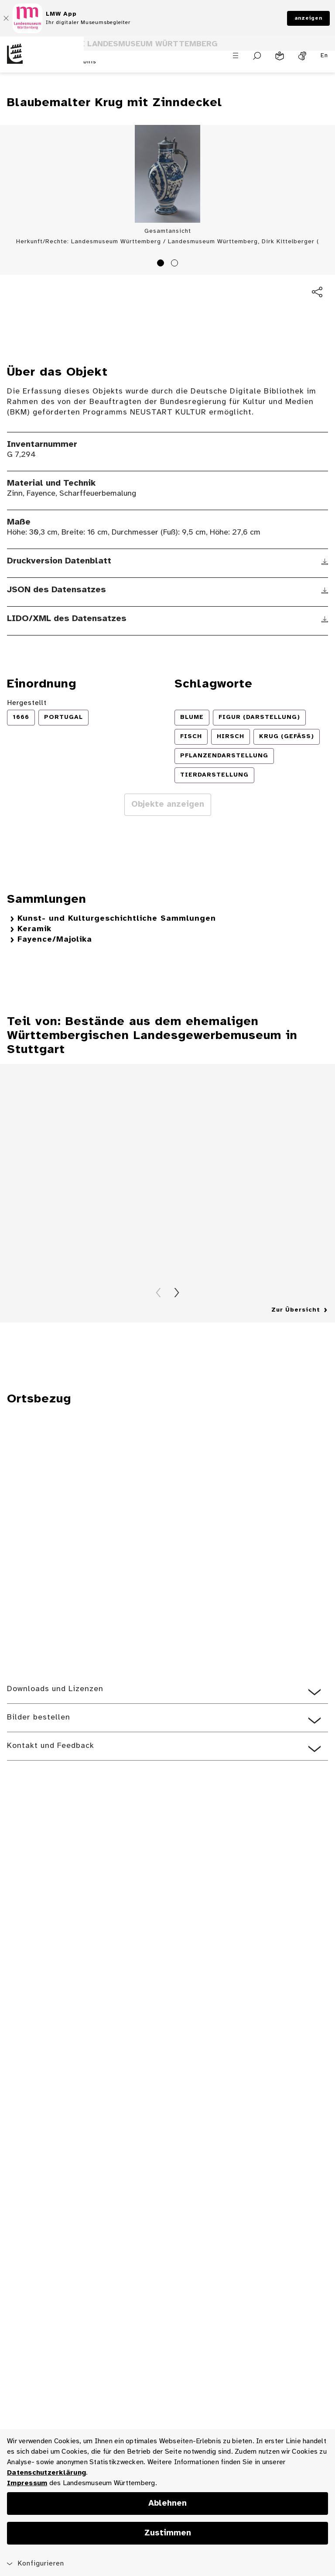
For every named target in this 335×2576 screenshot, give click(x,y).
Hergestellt (27, 703)
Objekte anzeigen (167, 804)
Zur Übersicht (295, 1310)
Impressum (27, 2483)
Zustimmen (167, 2533)
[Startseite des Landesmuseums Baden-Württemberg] (42, 61)
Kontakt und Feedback (50, 1746)
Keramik (34, 929)
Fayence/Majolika (54, 940)
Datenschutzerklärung (46, 2472)
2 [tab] (175, 264)
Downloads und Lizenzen (55, 1689)
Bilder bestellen (38, 1717)
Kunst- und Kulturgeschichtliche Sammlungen (116, 919)
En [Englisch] (324, 55)
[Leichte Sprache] (279, 56)
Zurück (158, 1292)
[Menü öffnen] (235, 55)
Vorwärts (176, 1292)
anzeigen (308, 18)
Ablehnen (167, 2503)
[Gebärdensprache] (302, 56)
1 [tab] (161, 264)
